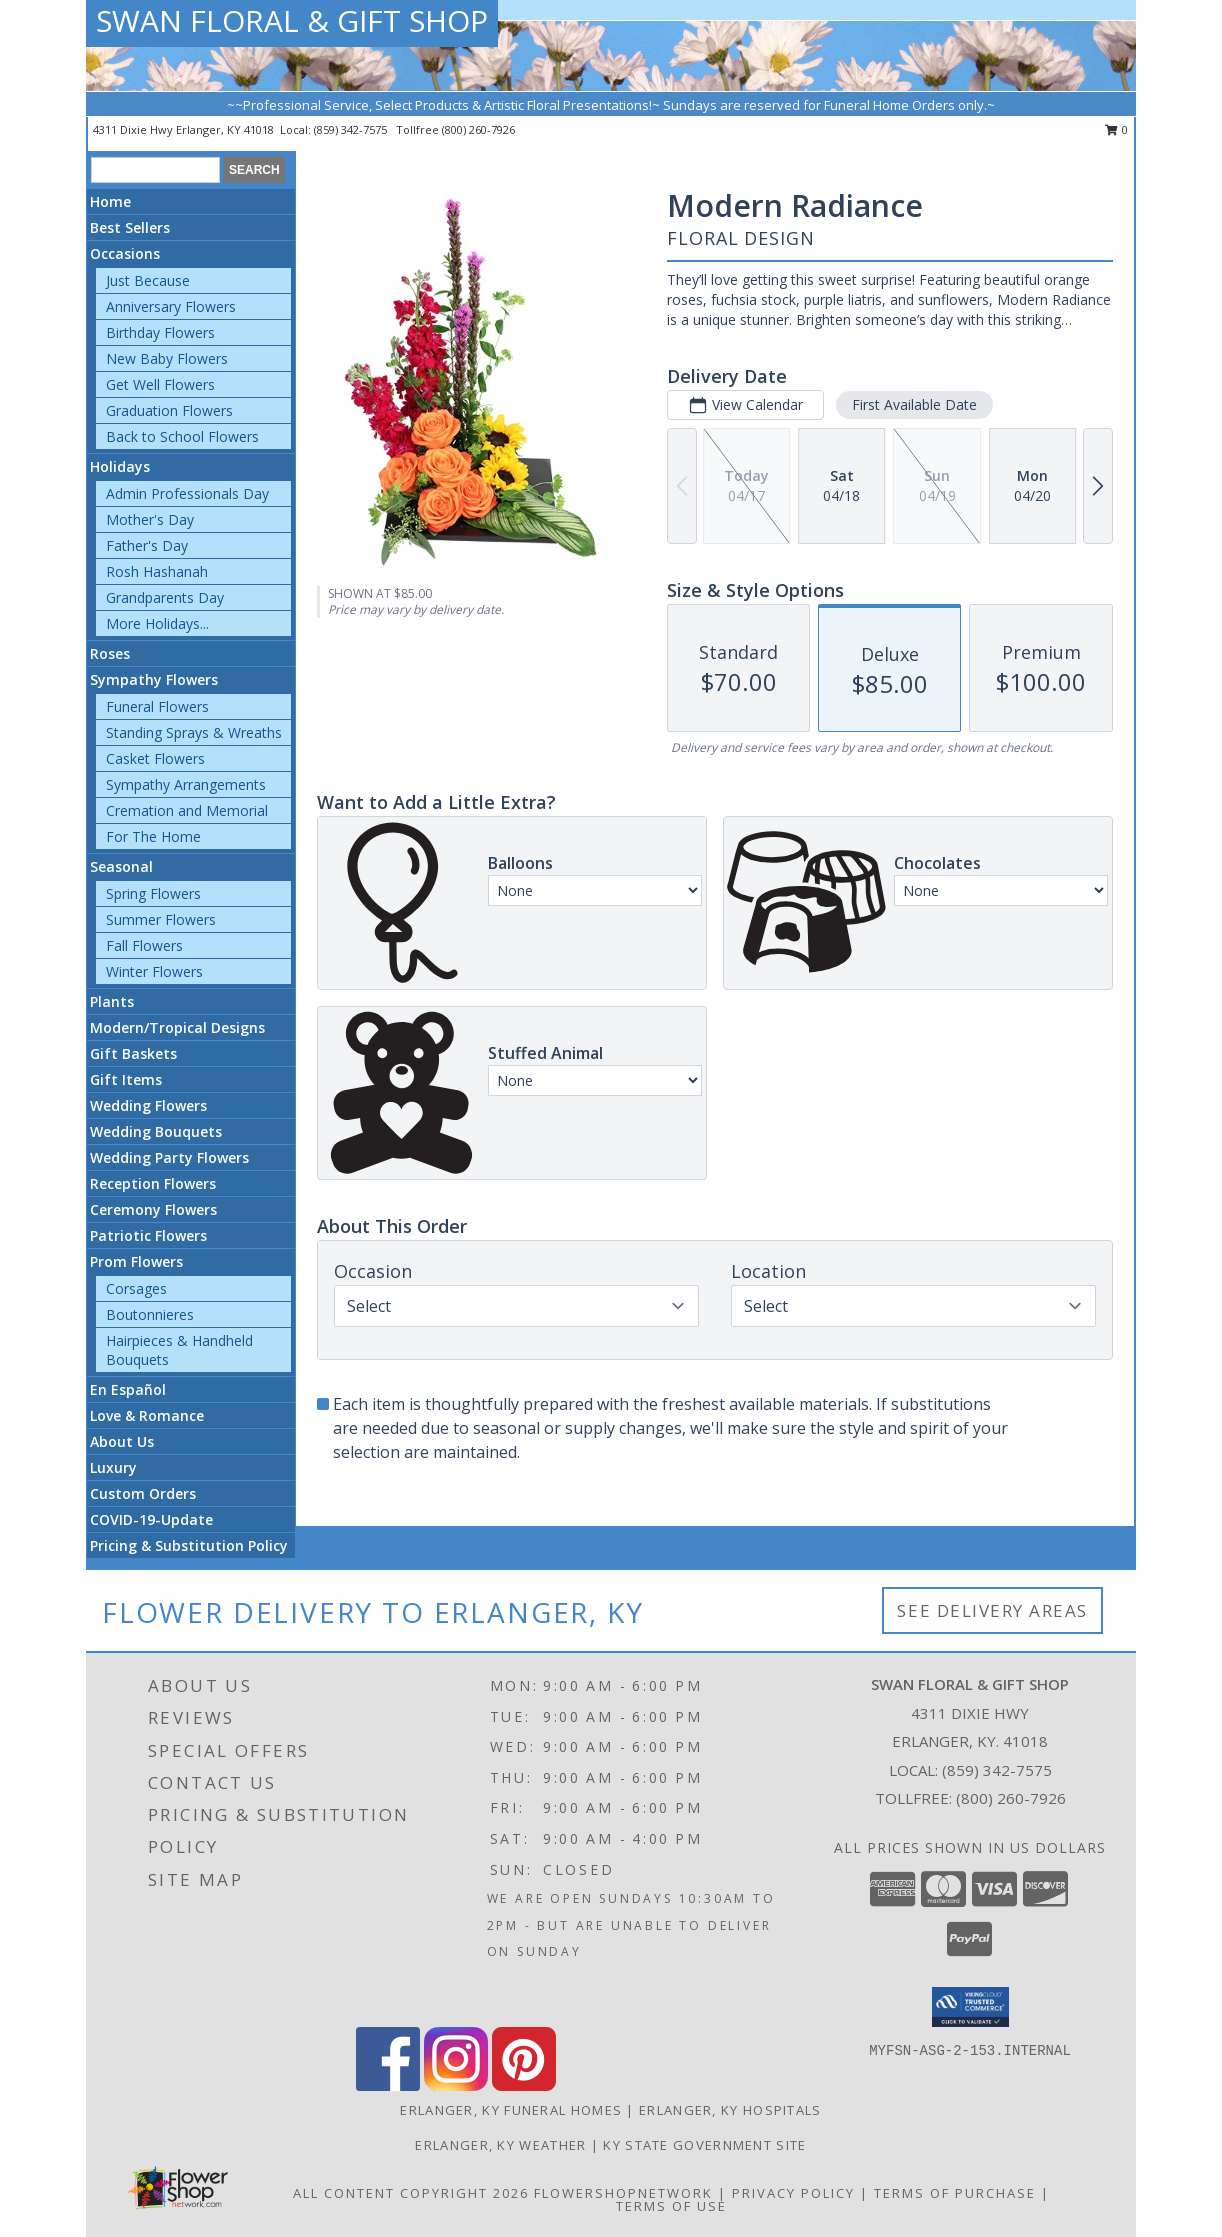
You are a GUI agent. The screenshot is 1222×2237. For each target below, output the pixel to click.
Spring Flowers (153, 893)
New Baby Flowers (167, 358)
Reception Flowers (153, 1183)
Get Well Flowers (160, 384)
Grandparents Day (165, 597)
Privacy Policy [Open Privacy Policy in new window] (793, 2193)
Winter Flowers (154, 971)
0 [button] (1116, 129)
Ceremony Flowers (153, 1209)
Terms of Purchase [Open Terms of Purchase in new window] (955, 2193)
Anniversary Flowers (171, 306)
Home (110, 201)
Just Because (148, 280)
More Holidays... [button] (157, 623)
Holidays (120, 466)
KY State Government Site (704, 2145)
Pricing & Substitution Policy (189, 1545)
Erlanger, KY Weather (500, 2145)
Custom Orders (143, 1493)
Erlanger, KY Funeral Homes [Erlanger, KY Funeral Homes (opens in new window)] (511, 2110)
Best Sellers (130, 227)
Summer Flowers (161, 919)
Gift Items (126, 1079)
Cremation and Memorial (187, 810)
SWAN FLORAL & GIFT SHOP (292, 20)
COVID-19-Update (151, 1519)
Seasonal (121, 866)
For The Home (153, 836)
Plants (112, 1001)
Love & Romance (147, 1415)
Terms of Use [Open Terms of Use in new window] (671, 2206)
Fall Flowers (144, 945)
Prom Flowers (136, 1261)
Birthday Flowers (160, 332)
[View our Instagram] (456, 2085)
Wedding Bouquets (156, 1131)
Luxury (113, 1467)
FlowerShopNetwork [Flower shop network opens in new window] (623, 2193)
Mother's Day (150, 519)
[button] (970, 2007)
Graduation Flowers (169, 410)
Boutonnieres (150, 1314)
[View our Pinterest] (524, 2085)
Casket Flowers (155, 758)
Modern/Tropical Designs (177, 1027)
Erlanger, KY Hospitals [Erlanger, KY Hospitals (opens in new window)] (730, 2110)
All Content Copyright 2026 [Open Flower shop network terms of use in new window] (411, 2193)
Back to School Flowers (182, 436)
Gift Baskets (133, 1053)
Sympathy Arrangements (186, 784)
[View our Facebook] (388, 2085)
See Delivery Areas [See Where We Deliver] (992, 1610)
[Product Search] (155, 170)
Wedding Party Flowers (169, 1157)
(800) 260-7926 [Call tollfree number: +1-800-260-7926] (478, 129)
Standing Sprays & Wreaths (194, 732)
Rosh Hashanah (157, 571)
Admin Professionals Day (187, 493)
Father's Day (147, 545)
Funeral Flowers (157, 706)
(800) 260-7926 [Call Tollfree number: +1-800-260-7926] (1011, 1798)
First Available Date (914, 404)
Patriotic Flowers (148, 1235)
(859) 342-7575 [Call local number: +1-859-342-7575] (352, 129)
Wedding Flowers (148, 1105)
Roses (110, 653)
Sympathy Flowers (154, 679)
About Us (122, 1441)
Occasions (125, 253)
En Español (128, 1389)
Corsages (136, 1288)
